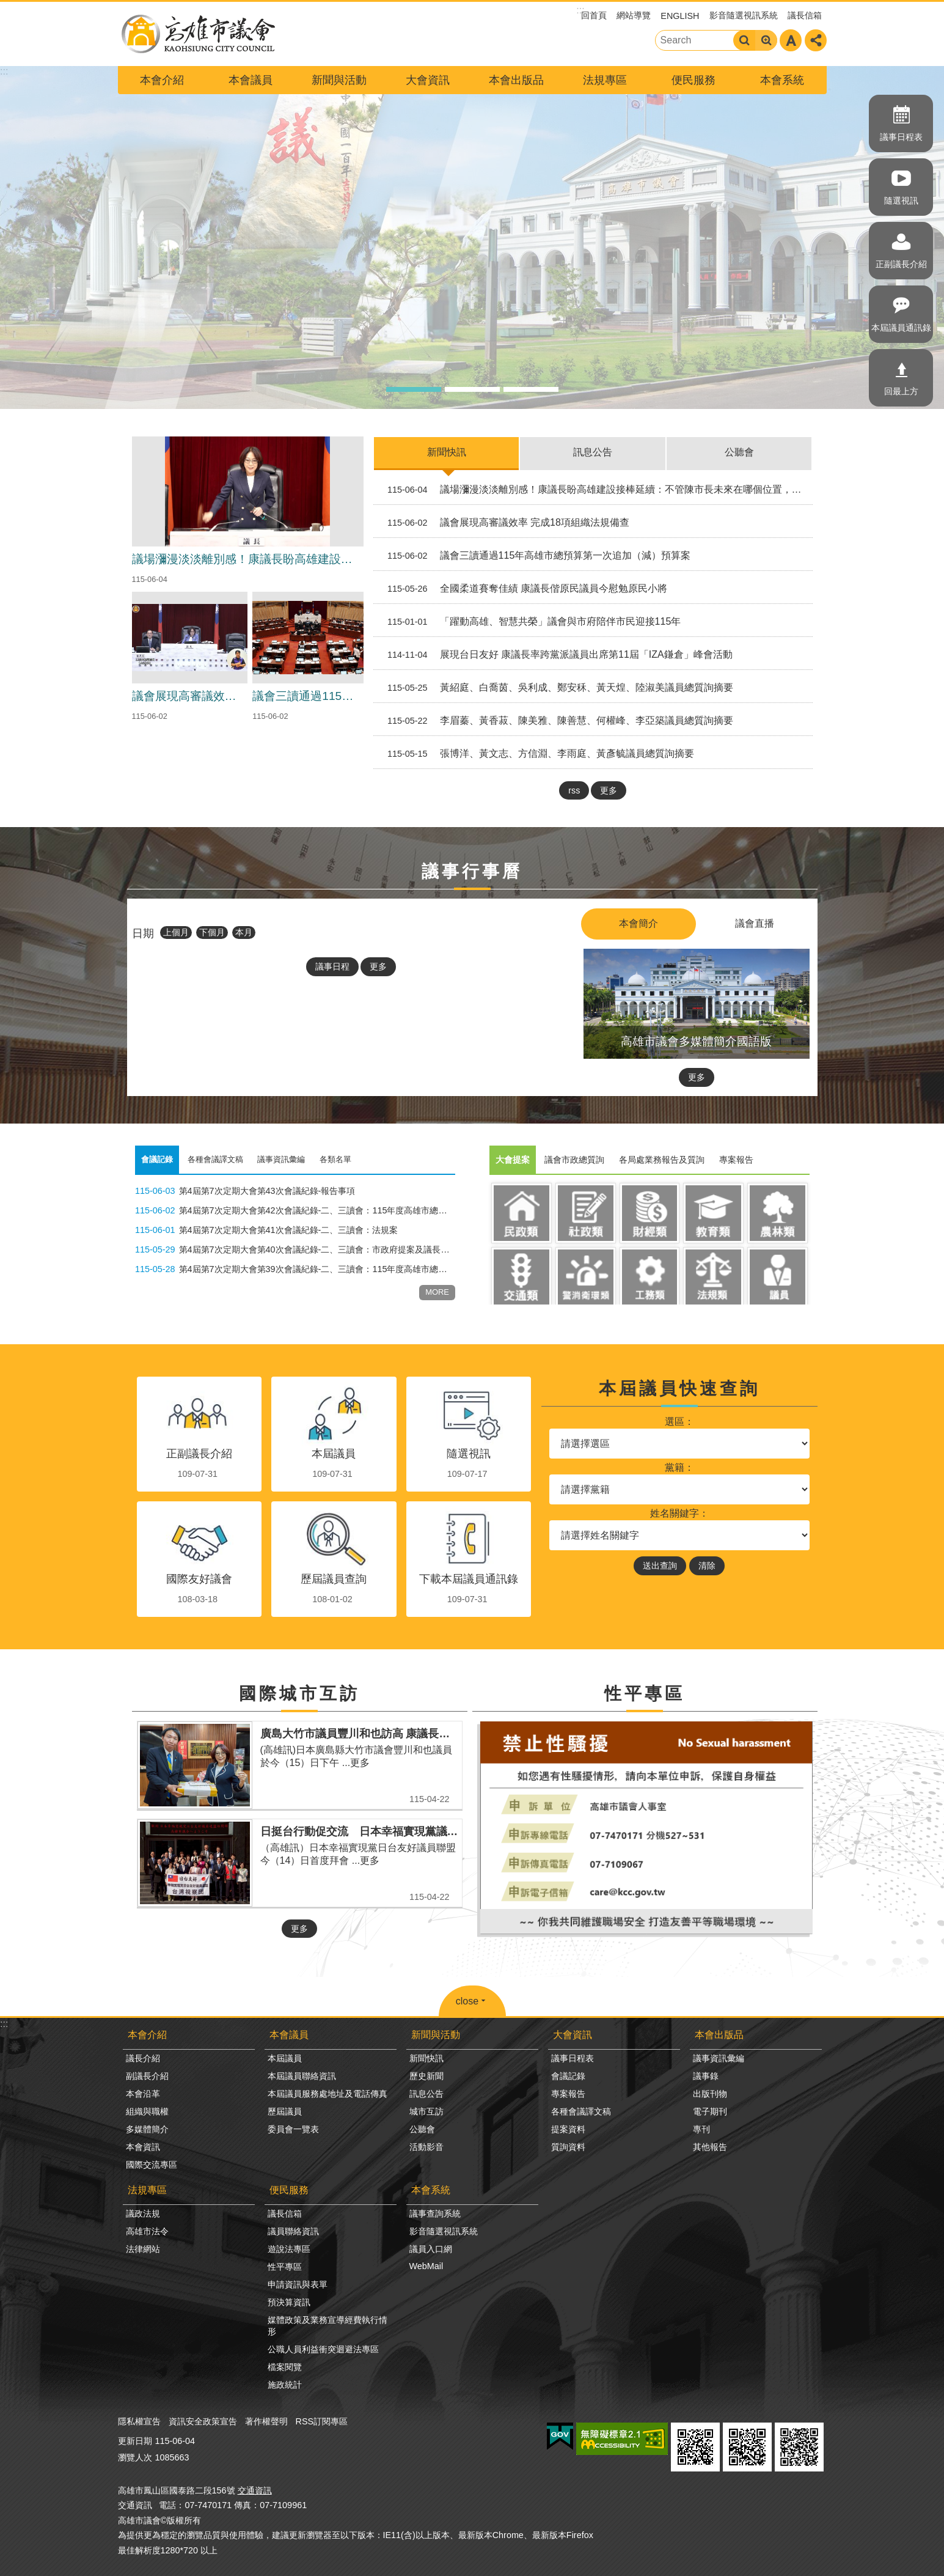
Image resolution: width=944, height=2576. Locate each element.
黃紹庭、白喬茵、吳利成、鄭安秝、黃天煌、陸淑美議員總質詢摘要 (555, 687)
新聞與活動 (339, 80)
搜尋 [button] (744, 40)
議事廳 (472, 389)
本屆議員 (285, 2058)
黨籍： (679, 1467)
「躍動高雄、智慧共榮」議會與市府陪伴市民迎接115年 (529, 621)
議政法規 (143, 2213)
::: (4, 2023)
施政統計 (285, 2385)
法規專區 (605, 80)
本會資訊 (143, 2147)
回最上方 (901, 391)
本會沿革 (143, 2094)
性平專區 (644, 1693)
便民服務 (693, 80)
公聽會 (739, 452)
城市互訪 (426, 2111)
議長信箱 (805, 15)
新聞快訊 (446, 452)
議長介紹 (143, 2058)
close (467, 2001)
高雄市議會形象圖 (413, 389)
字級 (791, 40)
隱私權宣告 (139, 2421)
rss (574, 790)
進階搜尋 (766, 40)
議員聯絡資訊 (293, 2231)
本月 (243, 932)
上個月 (176, 932)
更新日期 (135, 2441)
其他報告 (710, 2147)
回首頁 (594, 15)
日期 (143, 933)
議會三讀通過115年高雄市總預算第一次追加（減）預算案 (534, 555)
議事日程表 (901, 137)
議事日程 (332, 966)
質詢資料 (568, 2147)
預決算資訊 (289, 2302)
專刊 (701, 2129)
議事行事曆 (472, 871)
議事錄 (706, 2076)
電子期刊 (710, 2111)
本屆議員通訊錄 (901, 328)
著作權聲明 (266, 2421)
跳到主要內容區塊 (6, 6)
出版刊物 (710, 2094)
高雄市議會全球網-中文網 (197, 34)
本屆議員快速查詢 (679, 1388)
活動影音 (426, 2147)
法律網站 (143, 2249)
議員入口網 (430, 2249)
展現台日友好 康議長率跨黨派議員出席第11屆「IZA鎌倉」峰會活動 (555, 654)
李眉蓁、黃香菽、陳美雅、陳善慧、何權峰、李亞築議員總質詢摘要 (555, 720)
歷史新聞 (426, 2076)
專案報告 (568, 2094)
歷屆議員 (285, 2111)
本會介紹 (162, 80)
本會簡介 (638, 923)
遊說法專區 (289, 2249)
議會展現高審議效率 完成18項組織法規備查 (503, 522)
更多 (608, 790)
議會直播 (754, 923)
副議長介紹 (147, 2076)
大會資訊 (428, 80)
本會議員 (251, 80)
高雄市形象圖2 (530, 389)
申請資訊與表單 (297, 2284)
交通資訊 (255, 2490)
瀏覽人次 (135, 2457)
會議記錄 (568, 2076)
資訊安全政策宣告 (203, 2421)
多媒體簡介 (147, 2129)
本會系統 (782, 80)
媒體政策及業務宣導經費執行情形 (327, 2325)
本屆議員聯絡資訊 (302, 2076)
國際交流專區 (151, 2164)
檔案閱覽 (285, 2367)
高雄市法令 (147, 2231)
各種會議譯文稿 (581, 2111)
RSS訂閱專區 (322, 2421)
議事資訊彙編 (718, 2058)
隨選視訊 (901, 200)
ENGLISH (679, 16)
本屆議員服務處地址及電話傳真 (327, 2094)
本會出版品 (516, 80)
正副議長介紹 (901, 264)
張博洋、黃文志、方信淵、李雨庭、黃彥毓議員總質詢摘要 (536, 754)
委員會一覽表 (293, 2129)
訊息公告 (592, 452)
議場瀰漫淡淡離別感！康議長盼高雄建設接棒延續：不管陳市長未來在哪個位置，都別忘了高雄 (595, 489)
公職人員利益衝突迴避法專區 (323, 2349)
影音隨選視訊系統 (743, 15)
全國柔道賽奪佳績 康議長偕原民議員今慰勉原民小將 (522, 588)
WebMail (426, 2266)
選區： (679, 1421)
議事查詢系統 (435, 2213)
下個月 (212, 932)
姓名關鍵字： (679, 1513)
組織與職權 (147, 2111)
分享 (816, 40)
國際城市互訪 (299, 1693)
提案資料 (568, 2129)
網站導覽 (634, 15)
